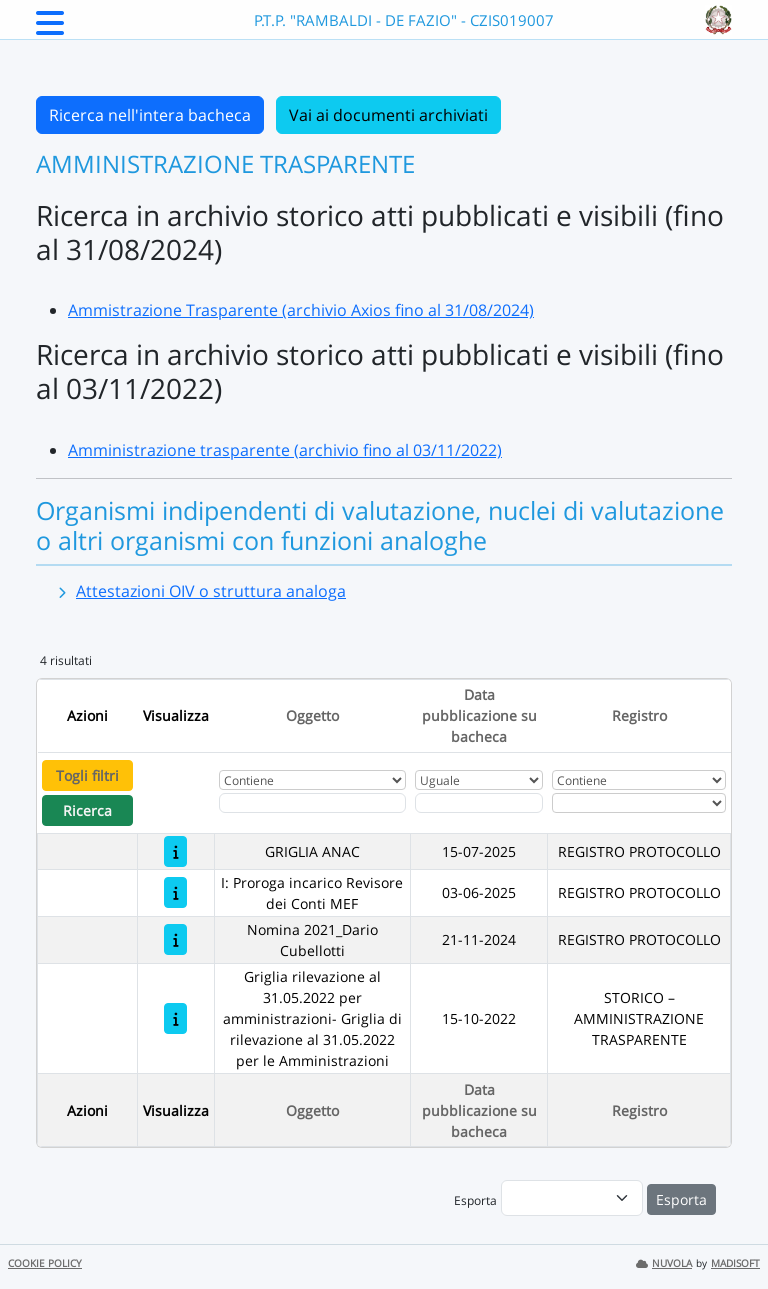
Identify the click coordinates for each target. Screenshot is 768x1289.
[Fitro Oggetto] (312, 803)
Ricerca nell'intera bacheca (150, 115)
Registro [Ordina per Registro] (639, 715)
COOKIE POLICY (45, 1263)
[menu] (572, 1198)
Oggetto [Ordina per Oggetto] (312, 715)
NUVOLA (664, 1263)
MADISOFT (735, 1263)
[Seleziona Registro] (638, 803)
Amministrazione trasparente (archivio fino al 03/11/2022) (285, 450)
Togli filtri (87, 775)
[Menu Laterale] (50, 29)
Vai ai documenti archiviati (388, 115)
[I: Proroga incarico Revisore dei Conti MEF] (175, 892)
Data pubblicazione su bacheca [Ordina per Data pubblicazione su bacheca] (479, 715)
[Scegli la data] (479, 803)
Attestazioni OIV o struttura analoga (211, 591)
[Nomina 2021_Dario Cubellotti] (175, 939)
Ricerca (87, 810)
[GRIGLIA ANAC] (175, 851)
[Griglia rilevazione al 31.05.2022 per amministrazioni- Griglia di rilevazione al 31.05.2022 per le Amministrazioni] (175, 1018)
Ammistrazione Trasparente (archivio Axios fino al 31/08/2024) (301, 310)
